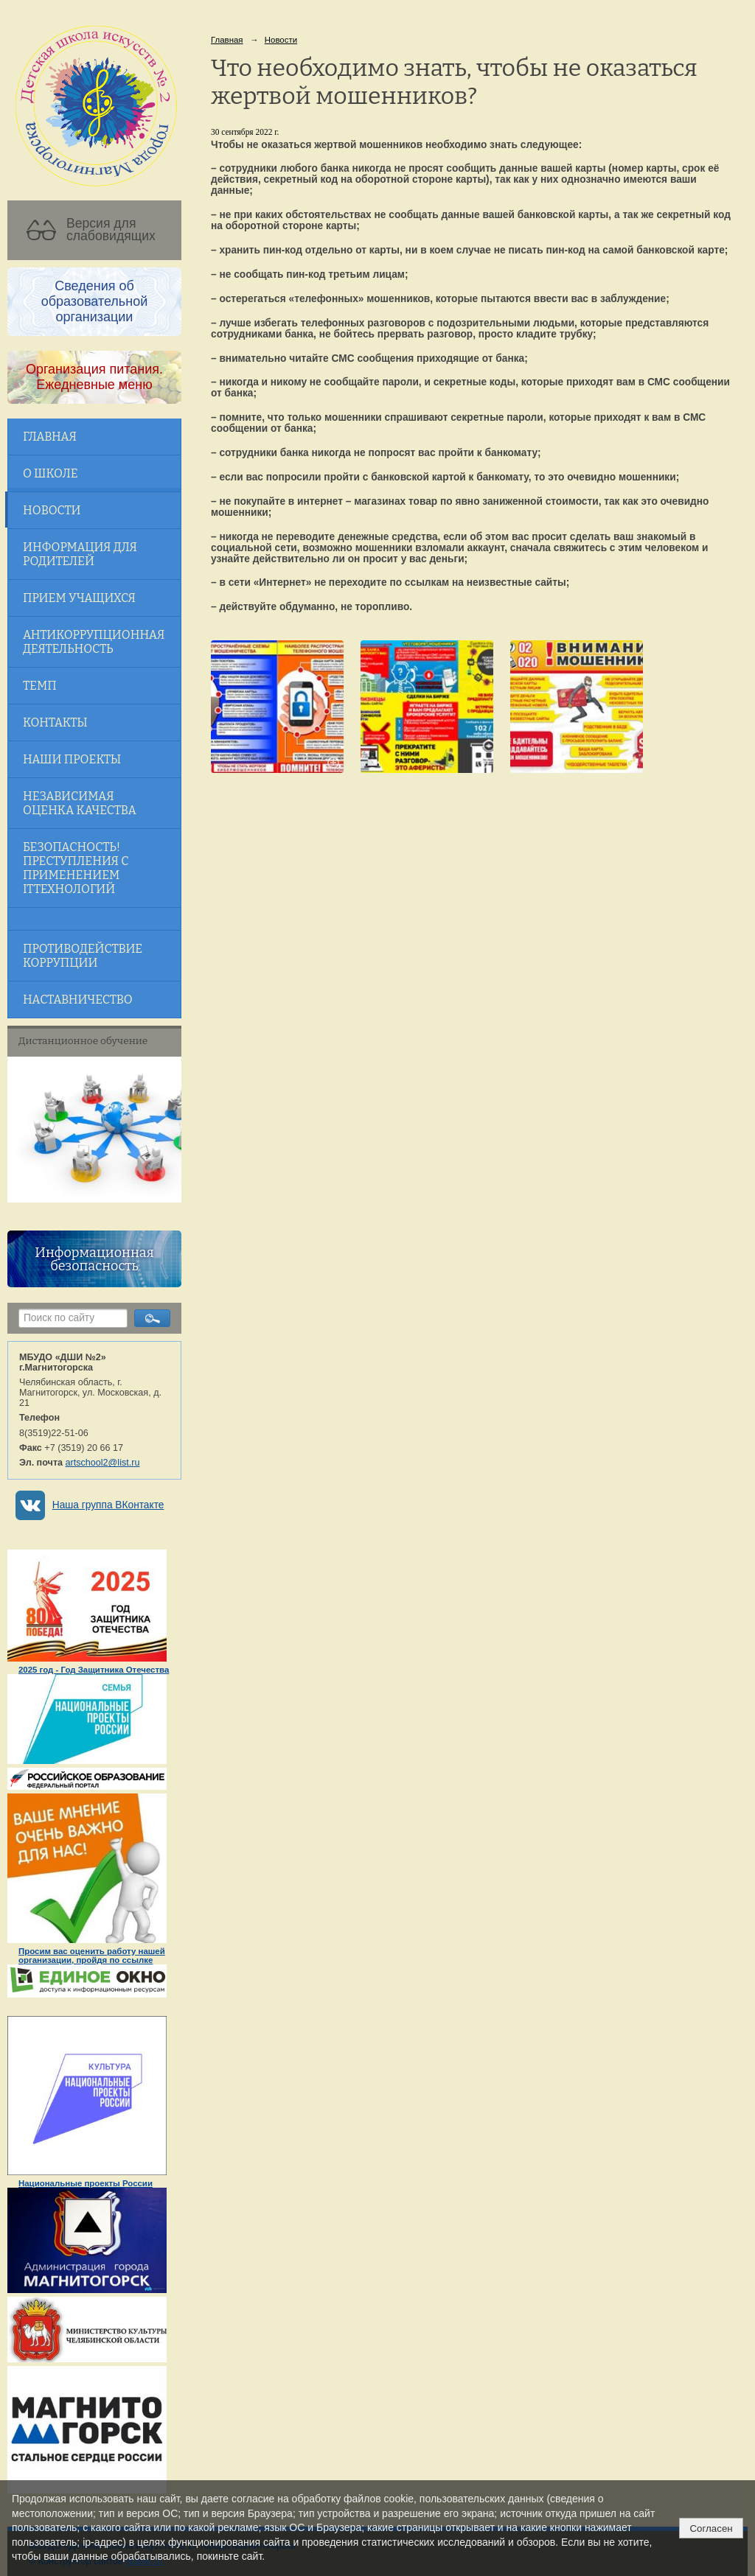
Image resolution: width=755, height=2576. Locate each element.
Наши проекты (72, 759)
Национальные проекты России (85, 2183)
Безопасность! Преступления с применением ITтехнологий (76, 868)
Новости (51, 510)
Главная (50, 437)
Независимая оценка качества (79, 803)
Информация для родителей (80, 554)
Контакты (55, 722)
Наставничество (78, 1000)
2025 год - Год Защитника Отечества (93, 1669)
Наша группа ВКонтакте (108, 1505)
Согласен (710, 2528)
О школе (50, 473)
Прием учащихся (79, 598)
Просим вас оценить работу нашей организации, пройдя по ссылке (91, 1955)
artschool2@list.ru (103, 1462)
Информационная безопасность (94, 1259)
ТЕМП (40, 686)
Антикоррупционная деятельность (93, 642)
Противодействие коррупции (82, 956)
